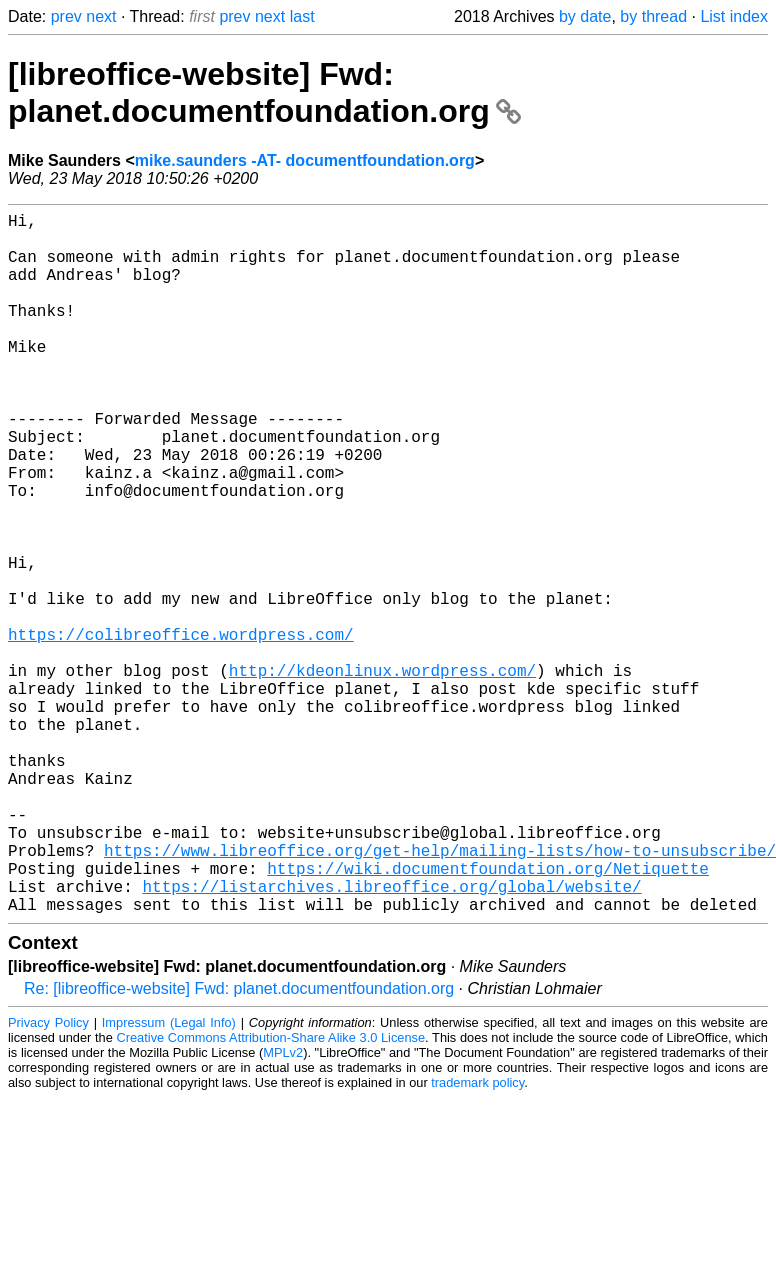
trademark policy (477, 1238)
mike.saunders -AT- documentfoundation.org (305, 160)
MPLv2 (283, 1208)
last (302, 16)
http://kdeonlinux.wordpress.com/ (382, 774)
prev (66, 16)
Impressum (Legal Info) (169, 1178)
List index (734, 16)
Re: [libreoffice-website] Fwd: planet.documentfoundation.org (239, 1144)
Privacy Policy (48, 1178)
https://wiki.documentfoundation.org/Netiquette (488, 1016)
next (101, 16)
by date (585, 16)
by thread (653, 16)
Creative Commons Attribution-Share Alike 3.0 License (271, 1193)
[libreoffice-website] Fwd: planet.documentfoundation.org (264, 92)
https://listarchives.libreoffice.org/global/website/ (391, 1038)
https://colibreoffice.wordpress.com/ (181, 730)
